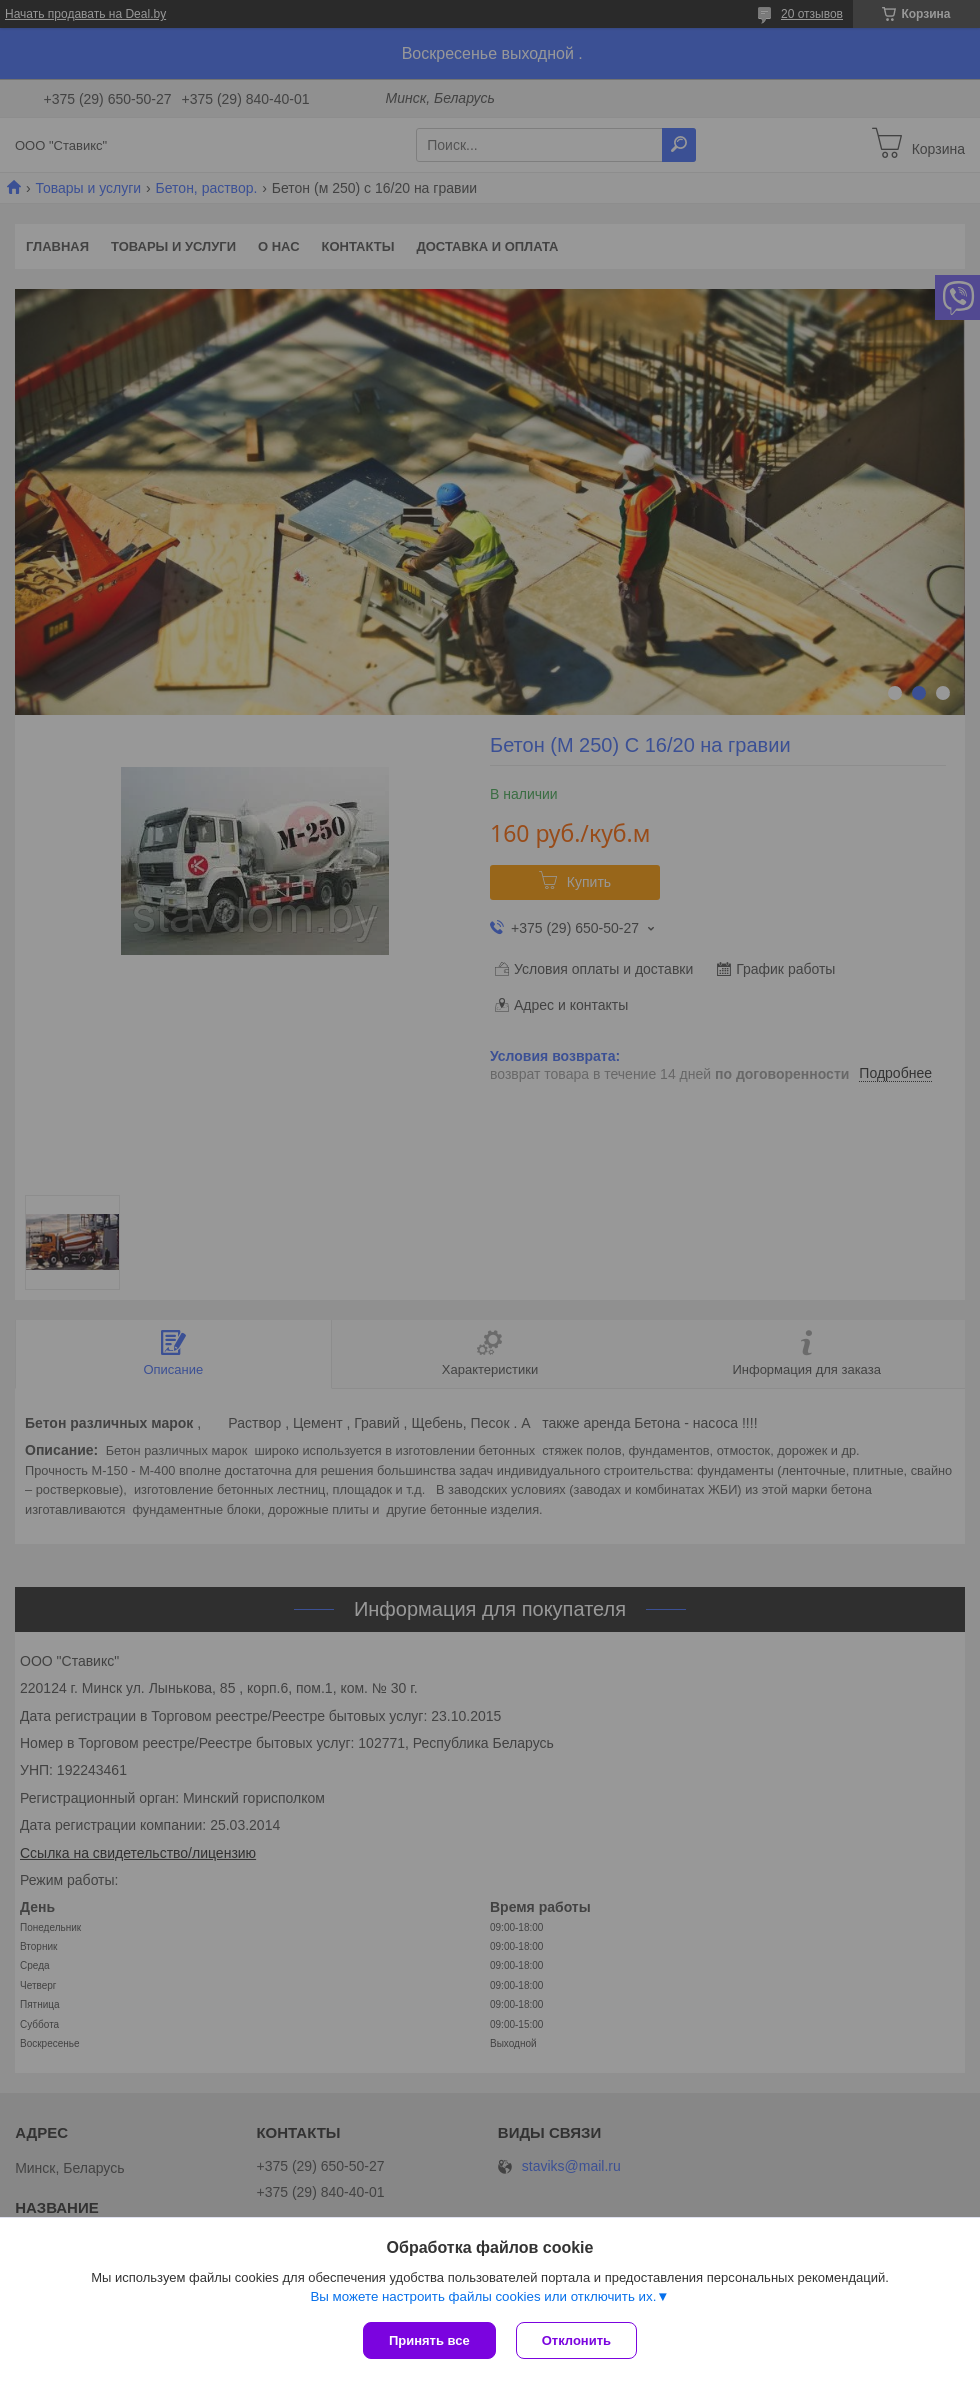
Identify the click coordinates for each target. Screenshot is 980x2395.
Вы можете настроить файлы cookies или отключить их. (483, 2296)
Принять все (429, 2340)
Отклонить (576, 2340)
